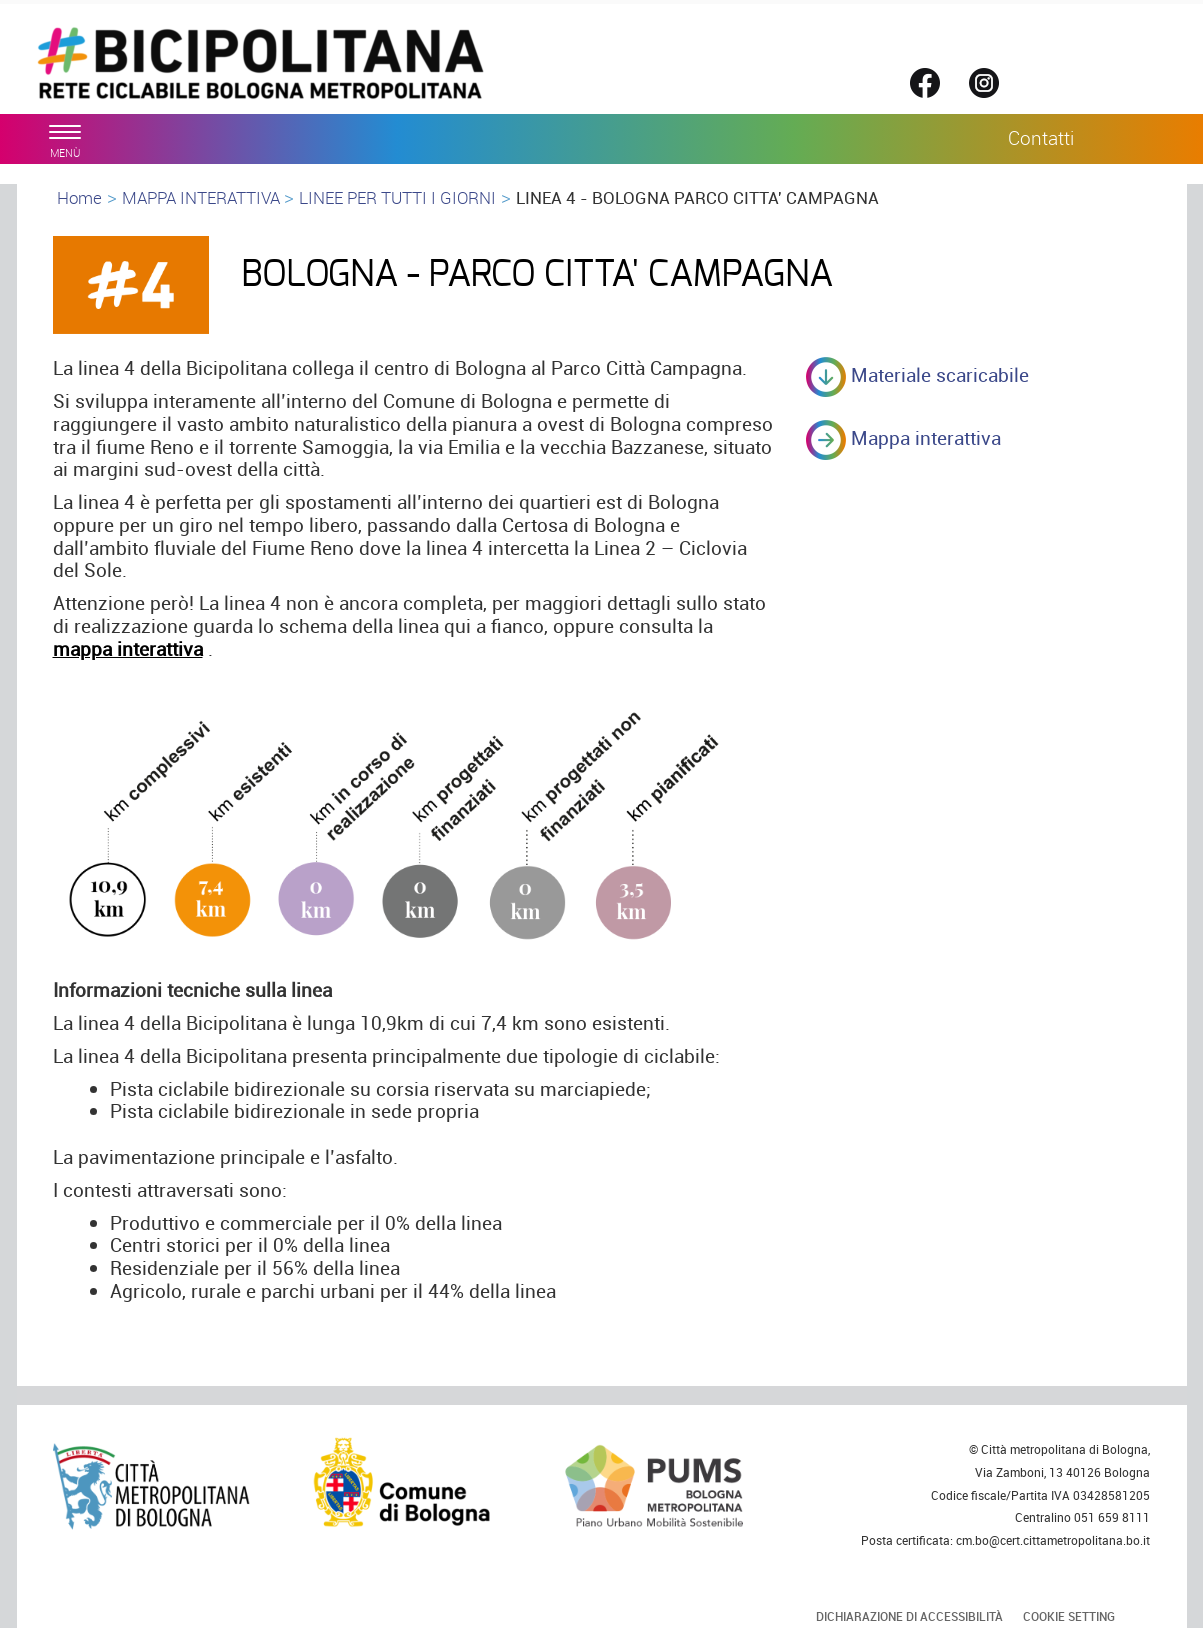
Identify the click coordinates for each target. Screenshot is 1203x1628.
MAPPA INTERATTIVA (203, 197)
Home (79, 197)
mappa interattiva (128, 649)
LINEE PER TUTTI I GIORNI (397, 197)
